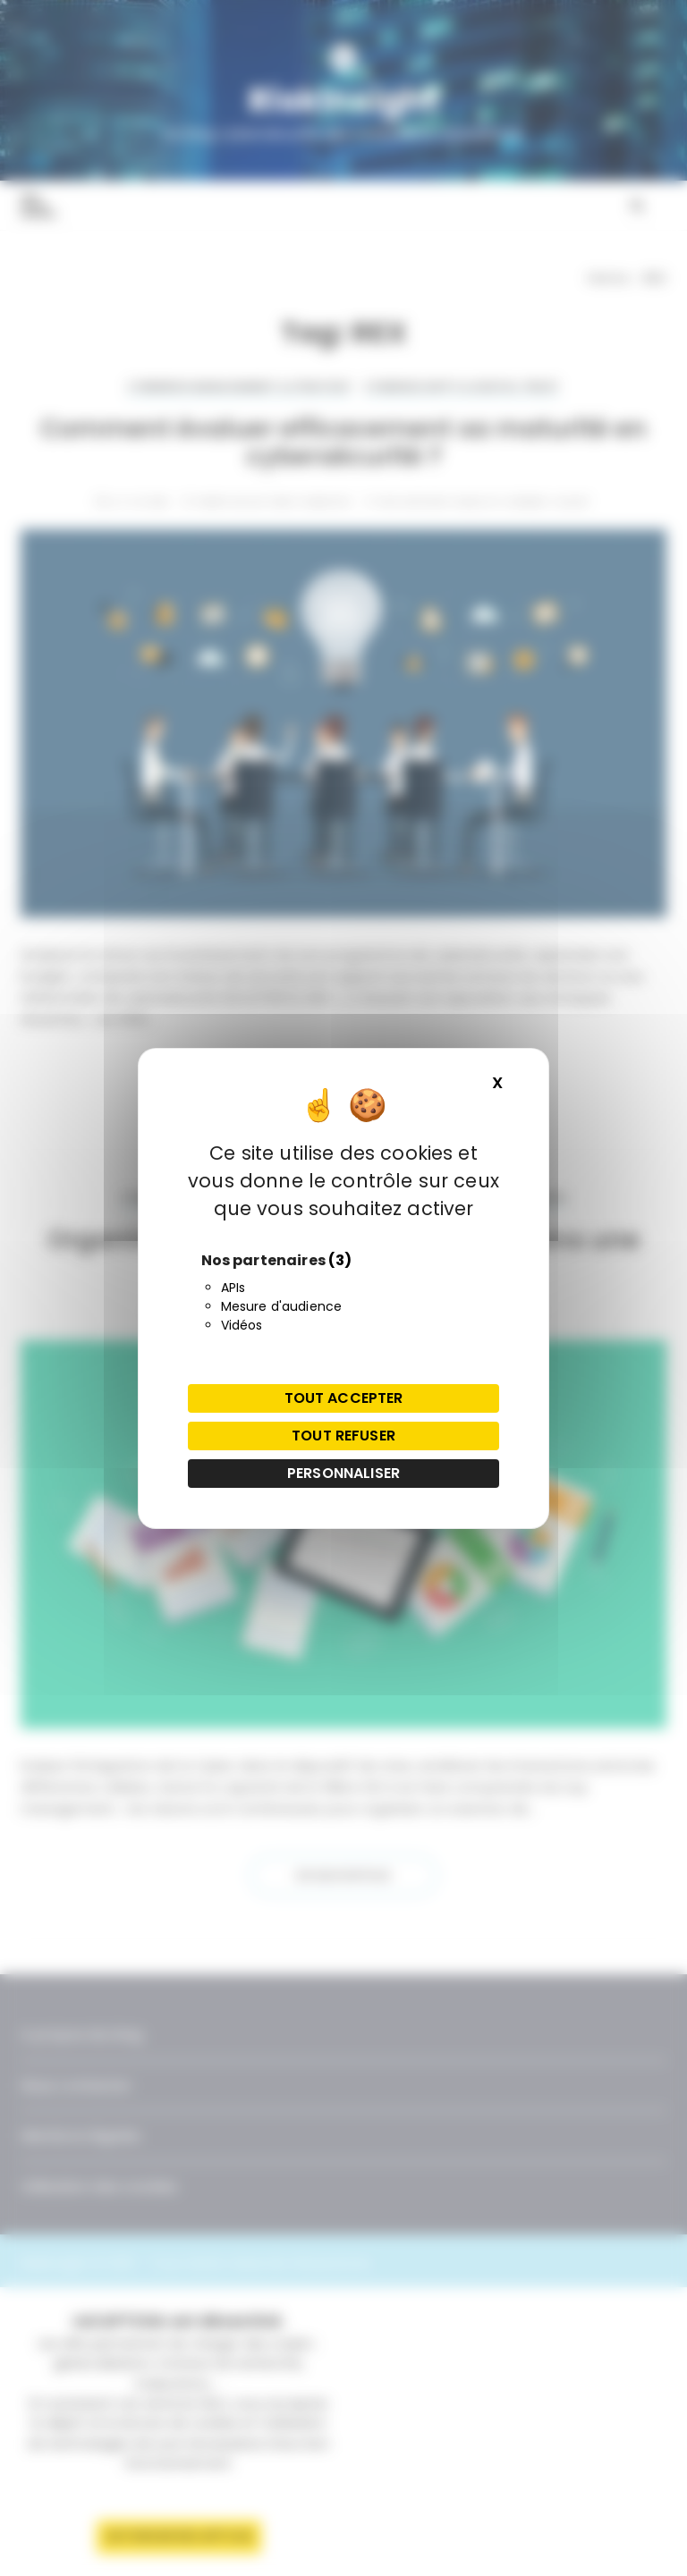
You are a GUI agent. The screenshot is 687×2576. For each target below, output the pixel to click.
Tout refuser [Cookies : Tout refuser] (343, 1435)
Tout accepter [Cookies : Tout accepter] (343, 1398)
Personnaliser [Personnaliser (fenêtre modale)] (343, 1473)
